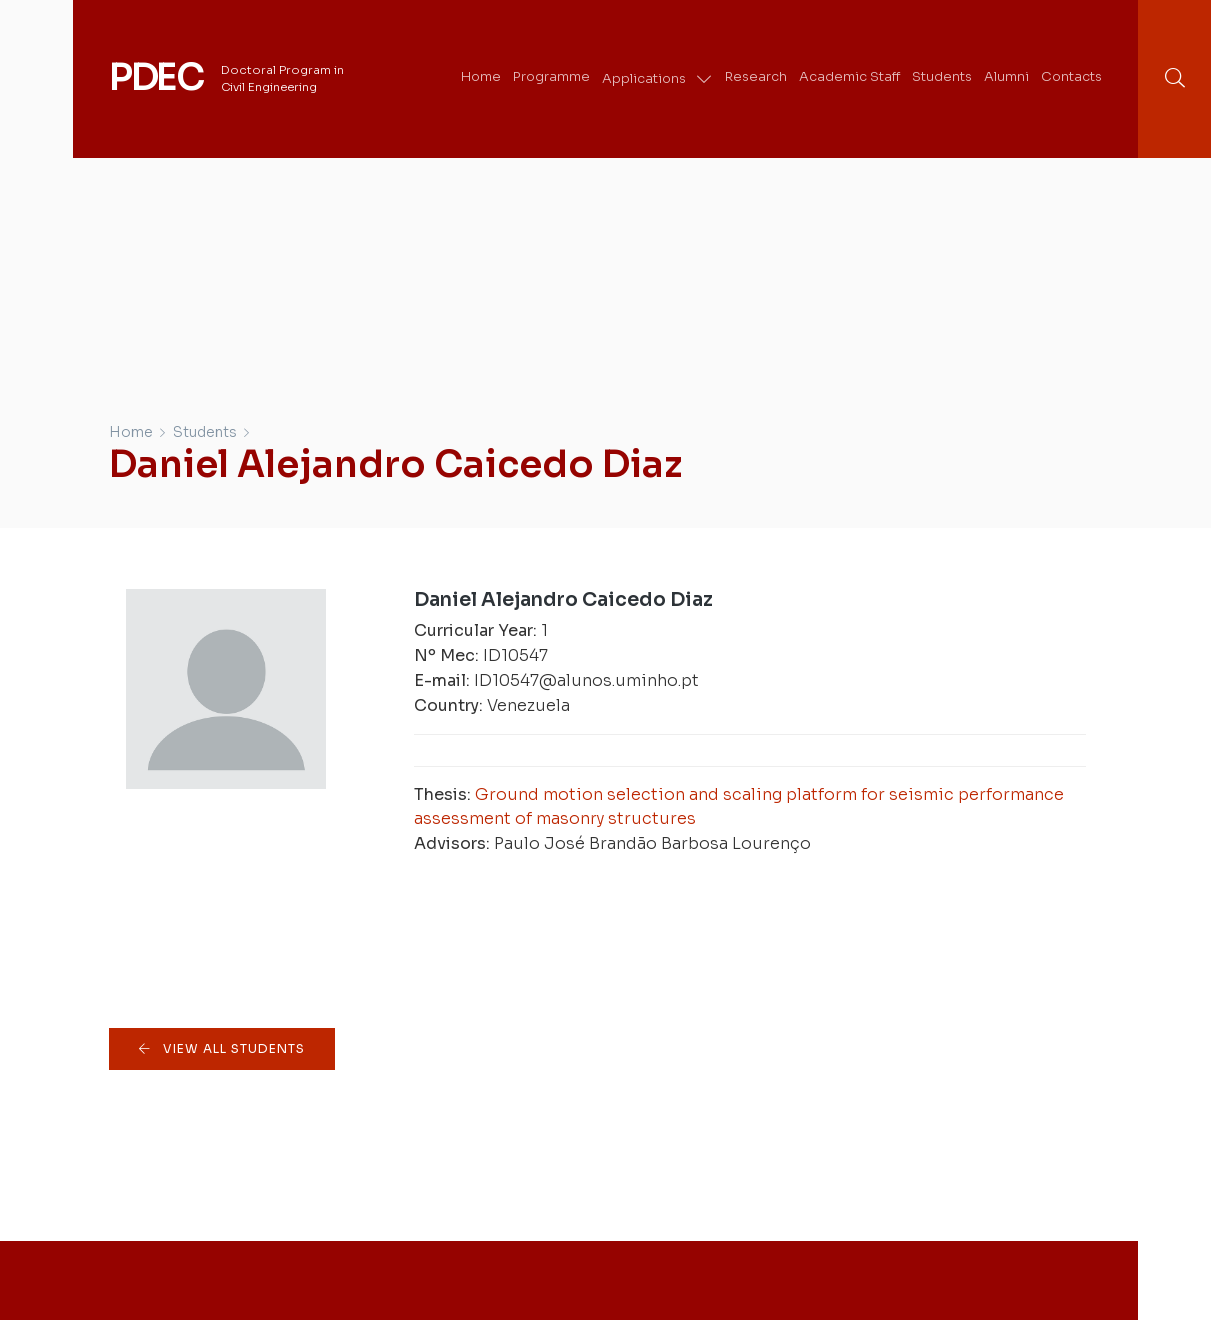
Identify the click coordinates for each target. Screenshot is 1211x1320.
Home (131, 432)
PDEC (156, 78)
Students (205, 432)
